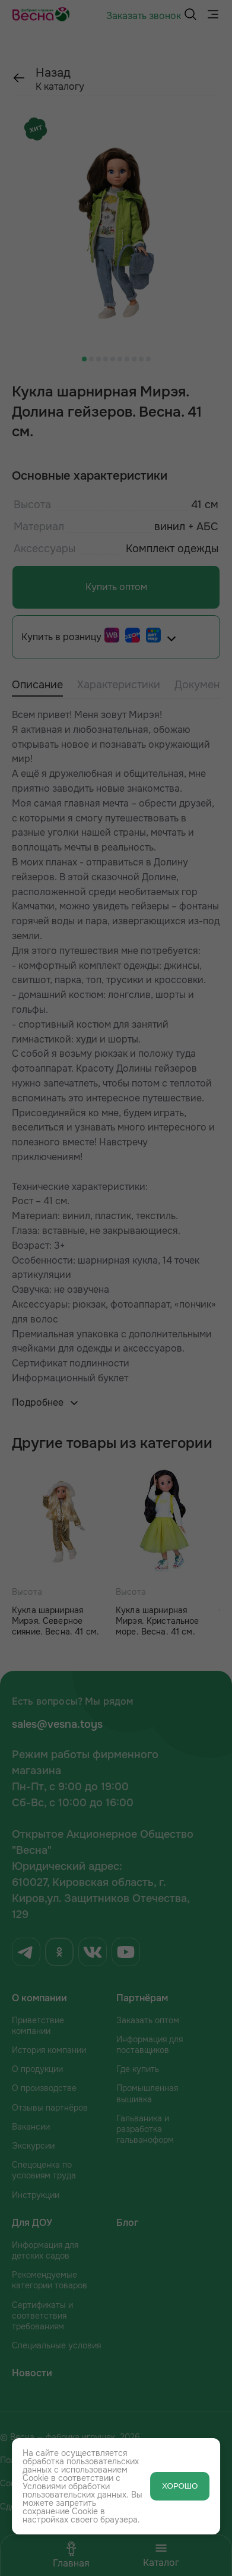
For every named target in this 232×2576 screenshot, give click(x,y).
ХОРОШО (180, 2485)
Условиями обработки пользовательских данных (74, 2490)
